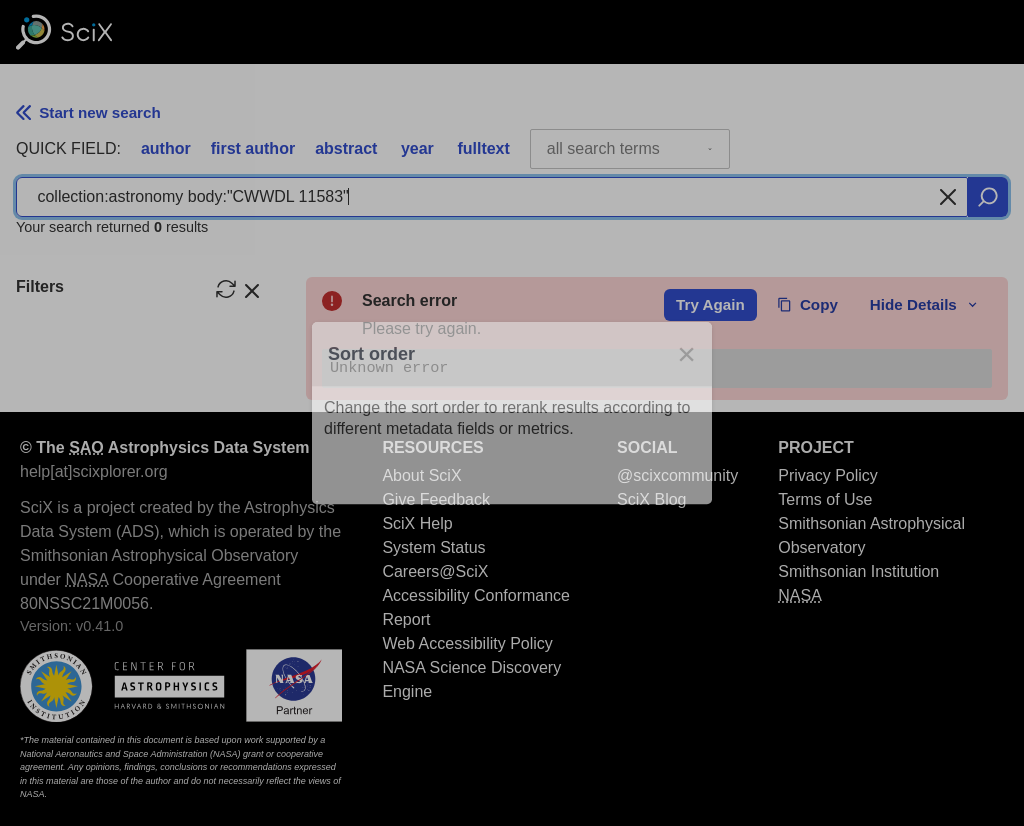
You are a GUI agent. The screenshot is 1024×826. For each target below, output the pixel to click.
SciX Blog (651, 499)
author (166, 148)
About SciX (421, 475)
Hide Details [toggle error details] (925, 304)
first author (253, 148)
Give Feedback (436, 499)
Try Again (710, 304)
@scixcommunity (677, 475)
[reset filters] (226, 289)
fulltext (483, 148)
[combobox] (630, 149)
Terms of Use (825, 499)
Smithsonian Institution (858, 571)
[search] (988, 197)
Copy (807, 304)
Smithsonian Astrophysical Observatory (871, 535)
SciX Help (417, 523)
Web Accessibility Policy (467, 643)
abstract (346, 148)
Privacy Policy (828, 475)
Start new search (88, 112)
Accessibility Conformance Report (476, 607)
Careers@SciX (435, 571)
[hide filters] (252, 289)
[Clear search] (948, 197)
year (417, 148)
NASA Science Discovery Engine (471, 679)
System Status (433, 547)
